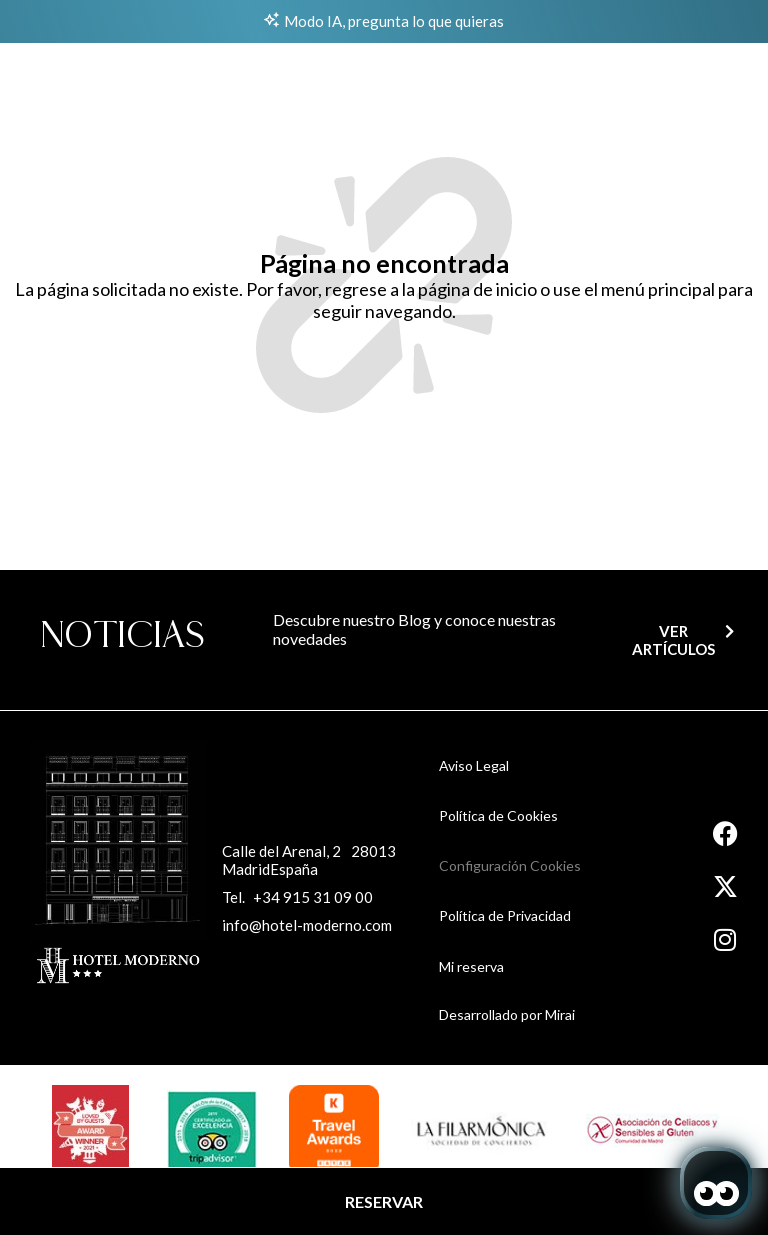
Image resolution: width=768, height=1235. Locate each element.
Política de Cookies (498, 815)
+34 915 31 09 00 (313, 897)
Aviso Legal (474, 765)
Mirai (560, 1014)
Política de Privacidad (505, 915)
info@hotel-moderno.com (307, 925)
